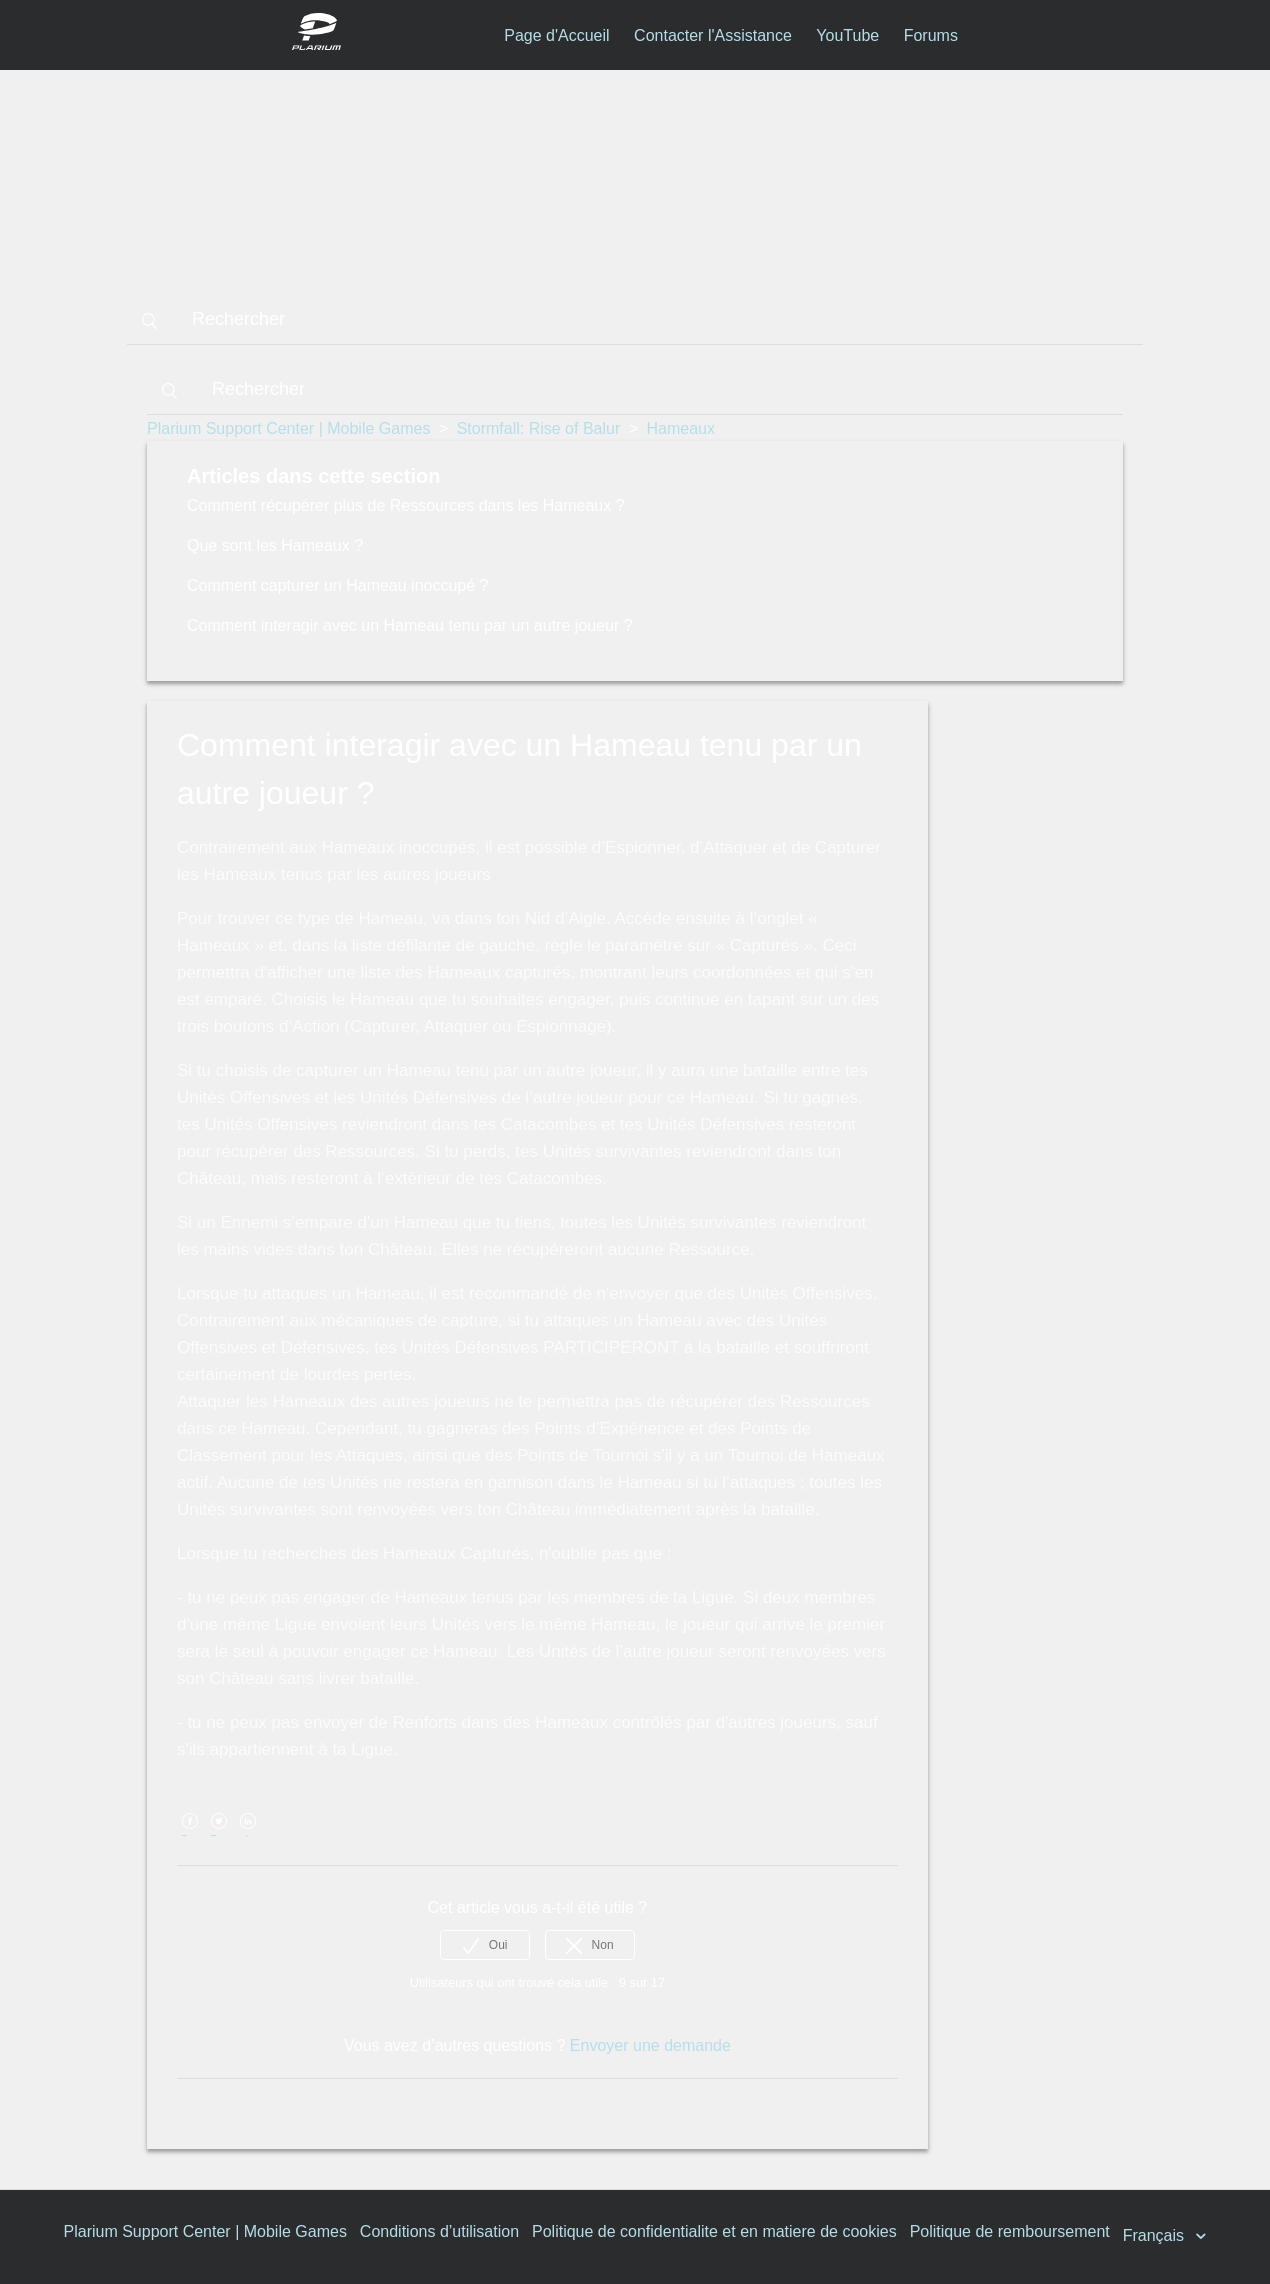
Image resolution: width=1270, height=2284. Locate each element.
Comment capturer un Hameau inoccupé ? (338, 585)
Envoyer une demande (650, 2045)
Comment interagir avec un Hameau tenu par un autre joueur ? (410, 625)
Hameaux (681, 428)
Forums (931, 35)
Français (1156, 2235)
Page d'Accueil (556, 35)
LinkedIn (248, 1835)
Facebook (189, 1835)
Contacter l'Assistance (713, 35)
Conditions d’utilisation (439, 2231)
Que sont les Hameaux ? (275, 545)
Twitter (218, 1835)
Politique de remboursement (1010, 2231)
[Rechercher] (635, 320)
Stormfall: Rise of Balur (539, 428)
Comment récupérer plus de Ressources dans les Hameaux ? (406, 505)
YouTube (847, 35)
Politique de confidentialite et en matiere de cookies (714, 2231)
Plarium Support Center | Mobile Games (288, 428)
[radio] (485, 1945)
